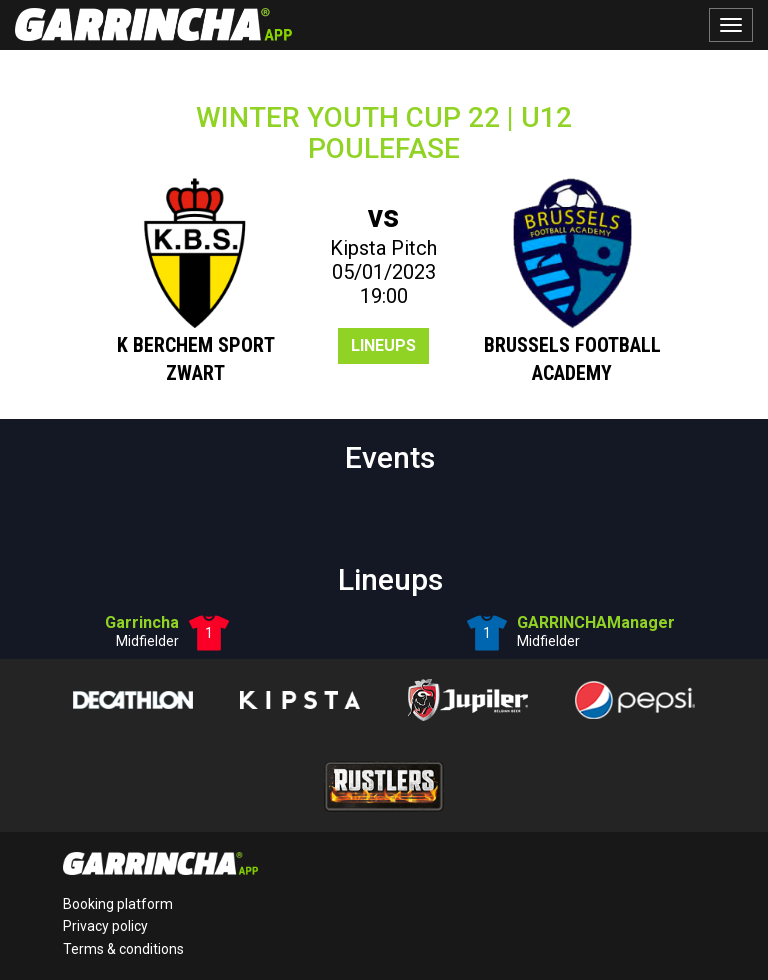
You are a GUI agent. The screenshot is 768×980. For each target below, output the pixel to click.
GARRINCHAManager (596, 622)
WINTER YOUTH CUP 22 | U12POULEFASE (384, 133)
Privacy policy (105, 926)
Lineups (383, 345)
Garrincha (142, 622)
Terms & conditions (123, 949)
